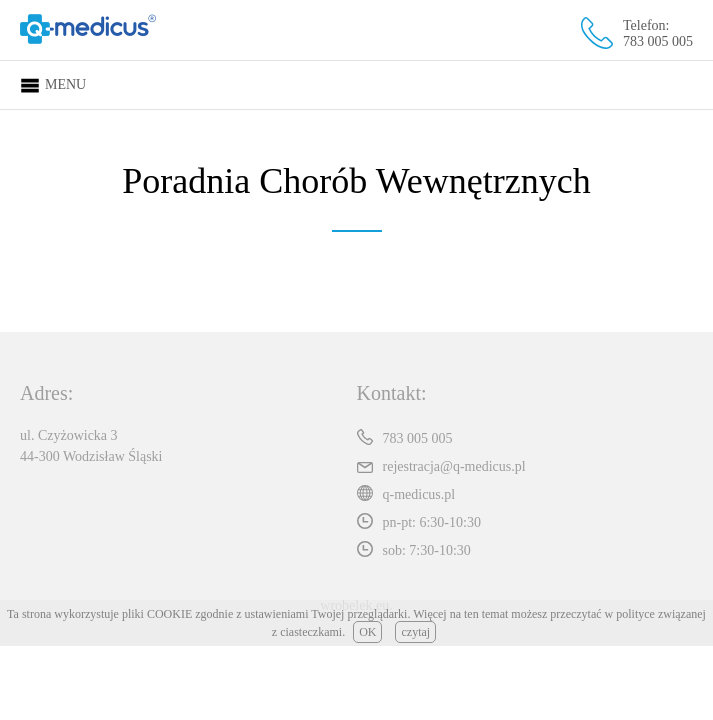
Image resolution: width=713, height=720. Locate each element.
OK (367, 632)
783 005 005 (658, 41)
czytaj (415, 632)
